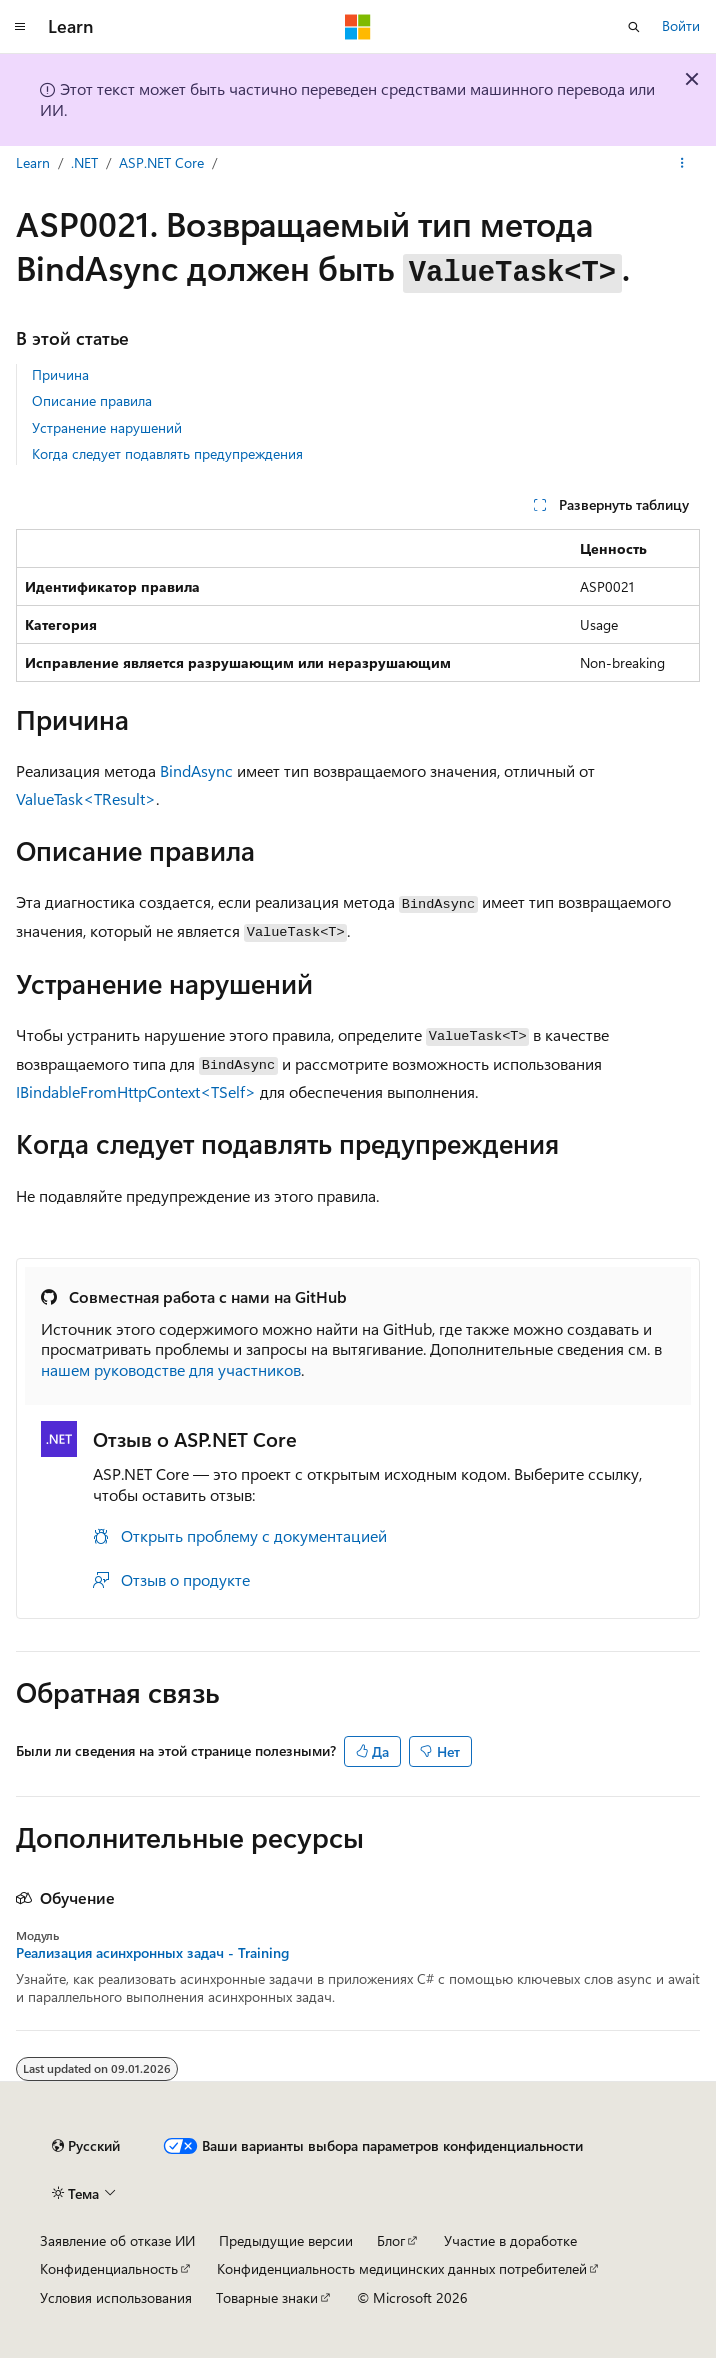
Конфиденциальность (109, 2268)
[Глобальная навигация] (20, 27)
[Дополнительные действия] (682, 163)
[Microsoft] (358, 27)
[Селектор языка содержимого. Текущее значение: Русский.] (86, 2146)
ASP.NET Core (161, 162)
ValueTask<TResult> (86, 798)
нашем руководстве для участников (171, 1369)
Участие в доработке (510, 2240)
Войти (681, 25)
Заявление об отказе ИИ (117, 2240)
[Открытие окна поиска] (634, 27)
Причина (60, 374)
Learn (33, 162)
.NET (84, 162)
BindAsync (196, 770)
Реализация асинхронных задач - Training (152, 1953)
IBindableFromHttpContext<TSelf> (136, 1091)
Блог (391, 2240)
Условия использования (116, 2297)
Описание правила (92, 400)
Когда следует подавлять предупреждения (167, 453)
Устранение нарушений (107, 427)
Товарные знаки (267, 2297)
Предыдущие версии (286, 2240)
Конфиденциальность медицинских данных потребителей (402, 2268)
